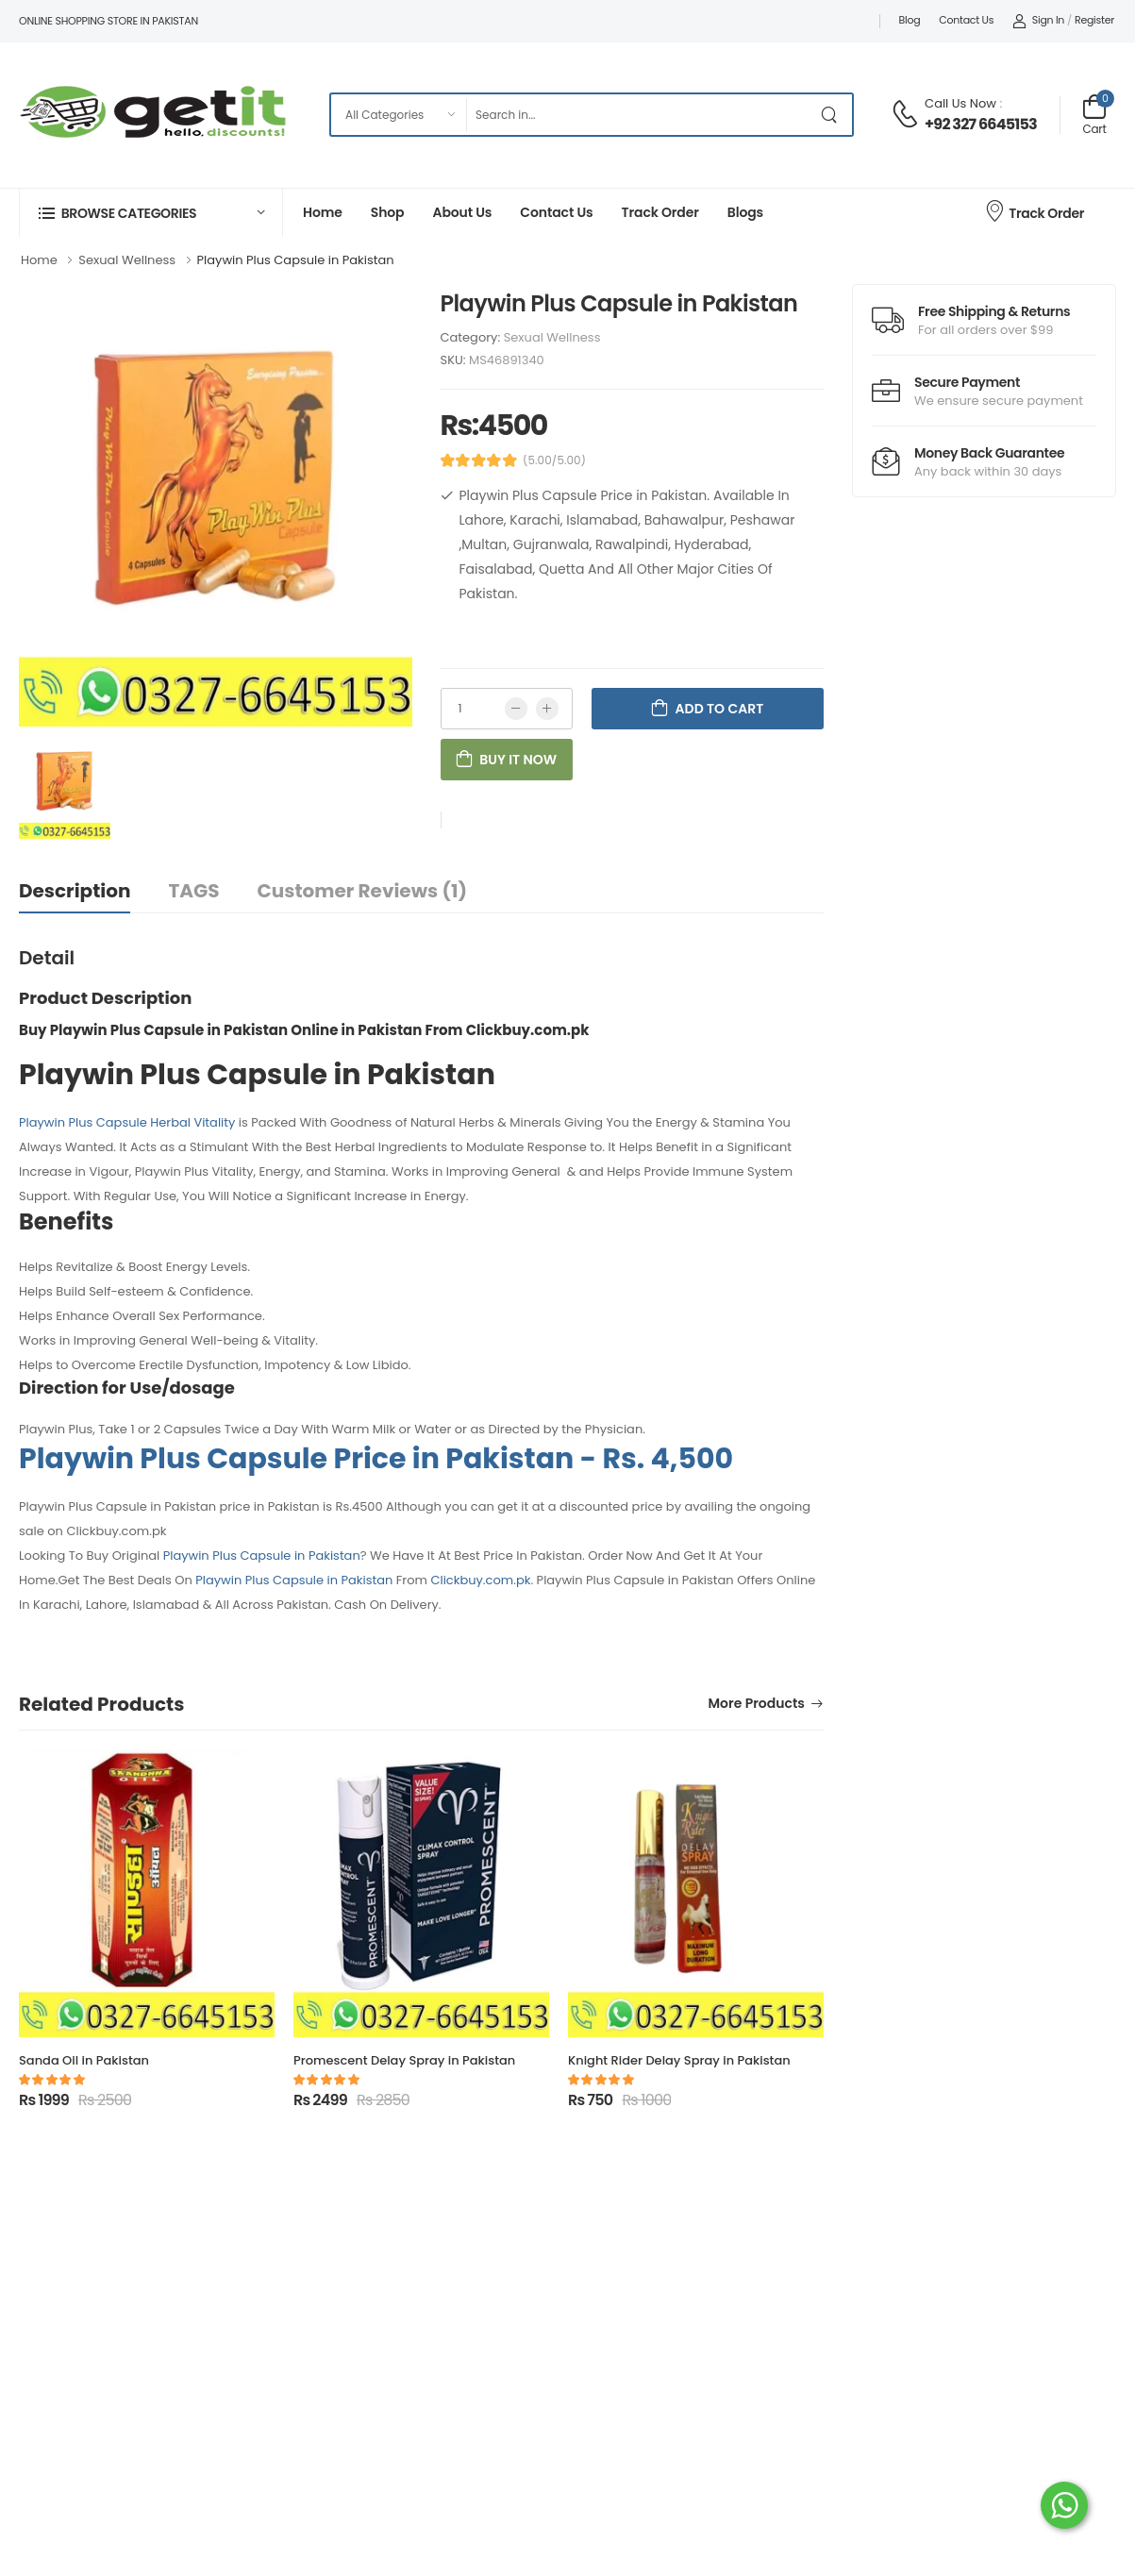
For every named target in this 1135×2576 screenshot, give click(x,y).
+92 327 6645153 (981, 124)
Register (1094, 19)
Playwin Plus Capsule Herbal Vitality (127, 1122)
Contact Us (966, 19)
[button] (151, 213)
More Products (757, 1705)
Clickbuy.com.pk (480, 1580)
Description (74, 891)
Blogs (745, 212)
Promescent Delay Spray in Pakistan (404, 2060)
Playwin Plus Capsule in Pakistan (261, 1555)
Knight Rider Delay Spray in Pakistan (679, 2060)
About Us (462, 212)
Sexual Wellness (552, 337)
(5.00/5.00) (554, 460)
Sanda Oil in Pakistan (84, 2060)
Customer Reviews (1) (362, 891)
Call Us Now (960, 103)
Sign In (1038, 19)
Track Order (660, 212)
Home (322, 212)
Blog (910, 19)
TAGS (193, 891)
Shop (388, 212)
